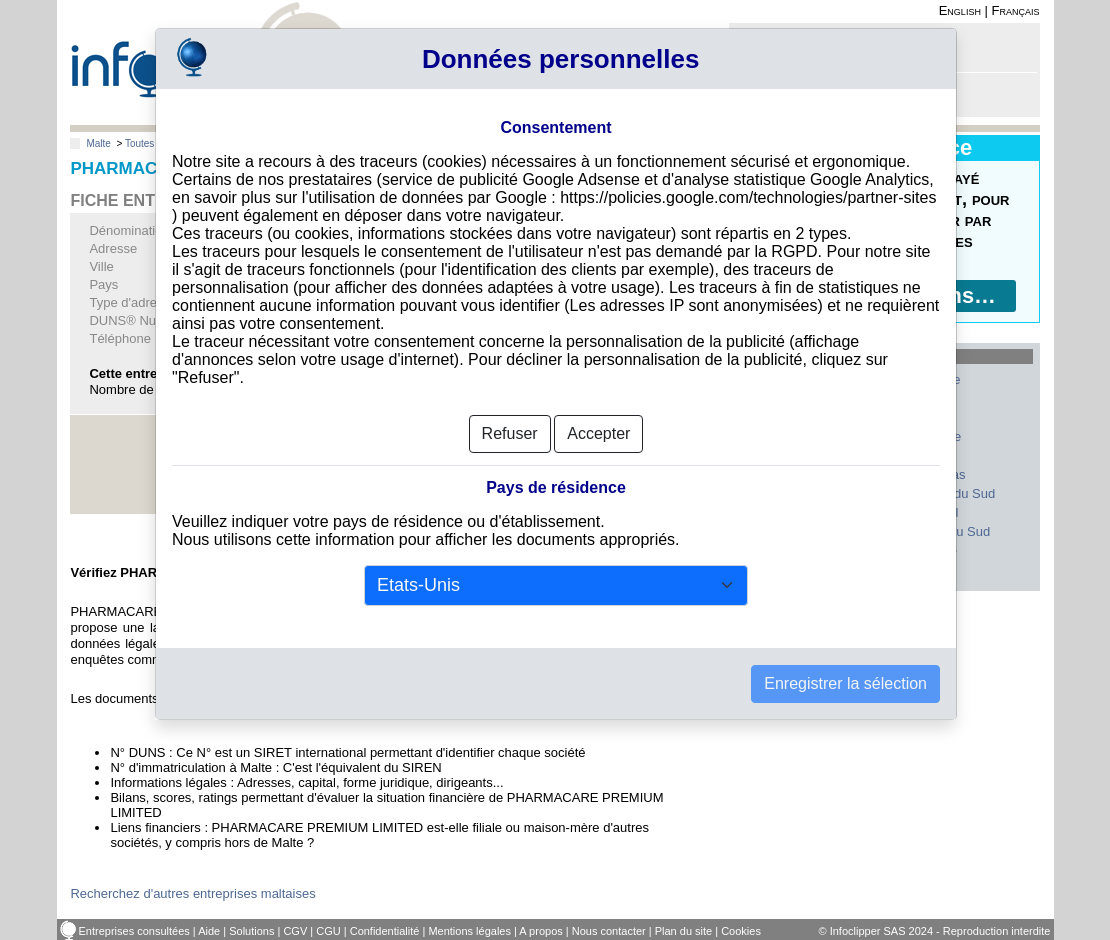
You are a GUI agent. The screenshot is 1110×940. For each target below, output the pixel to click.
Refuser (510, 433)
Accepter (598, 433)
